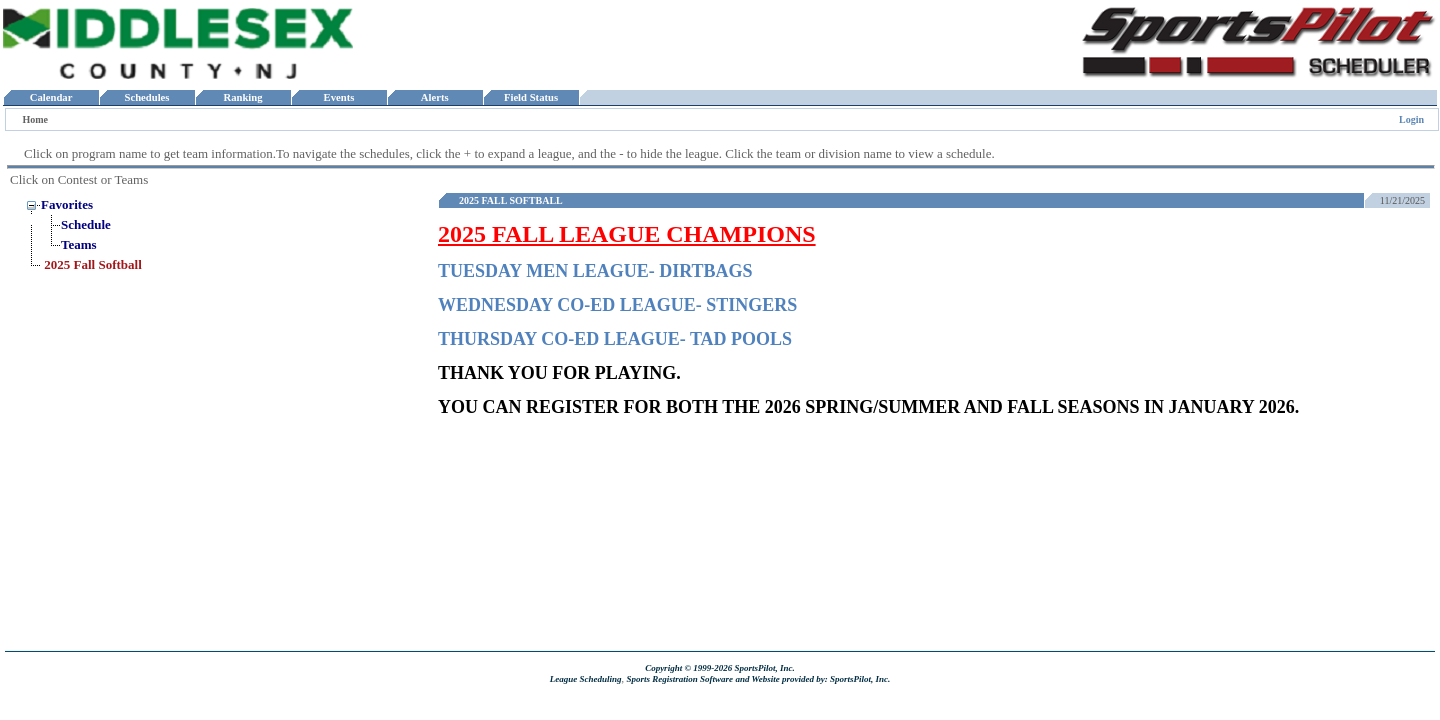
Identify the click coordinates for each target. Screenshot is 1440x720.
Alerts (435, 97)
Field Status (531, 97)
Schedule (86, 224)
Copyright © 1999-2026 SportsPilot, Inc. (720, 668)
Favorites (67, 204)
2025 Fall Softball (93, 264)
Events (338, 97)
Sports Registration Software (679, 679)
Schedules (147, 97)
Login (1411, 119)
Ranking (243, 97)
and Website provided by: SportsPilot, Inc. (812, 679)
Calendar (50, 97)
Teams (79, 244)
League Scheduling (586, 679)
